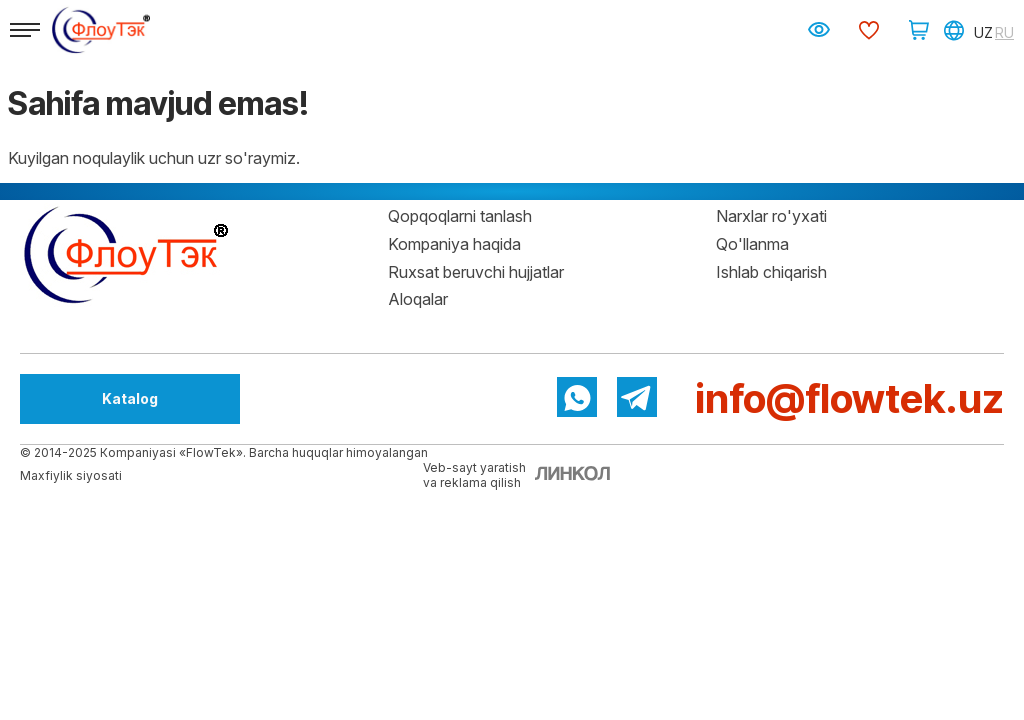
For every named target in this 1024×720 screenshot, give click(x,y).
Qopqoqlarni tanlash (460, 216)
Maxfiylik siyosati (71, 475)
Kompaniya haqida (454, 244)
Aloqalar (418, 299)
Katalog (130, 398)
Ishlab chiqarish (771, 272)
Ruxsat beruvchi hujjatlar (476, 272)
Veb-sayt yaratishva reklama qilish (474, 475)
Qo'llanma (752, 244)
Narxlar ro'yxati (771, 216)
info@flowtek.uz (849, 398)
